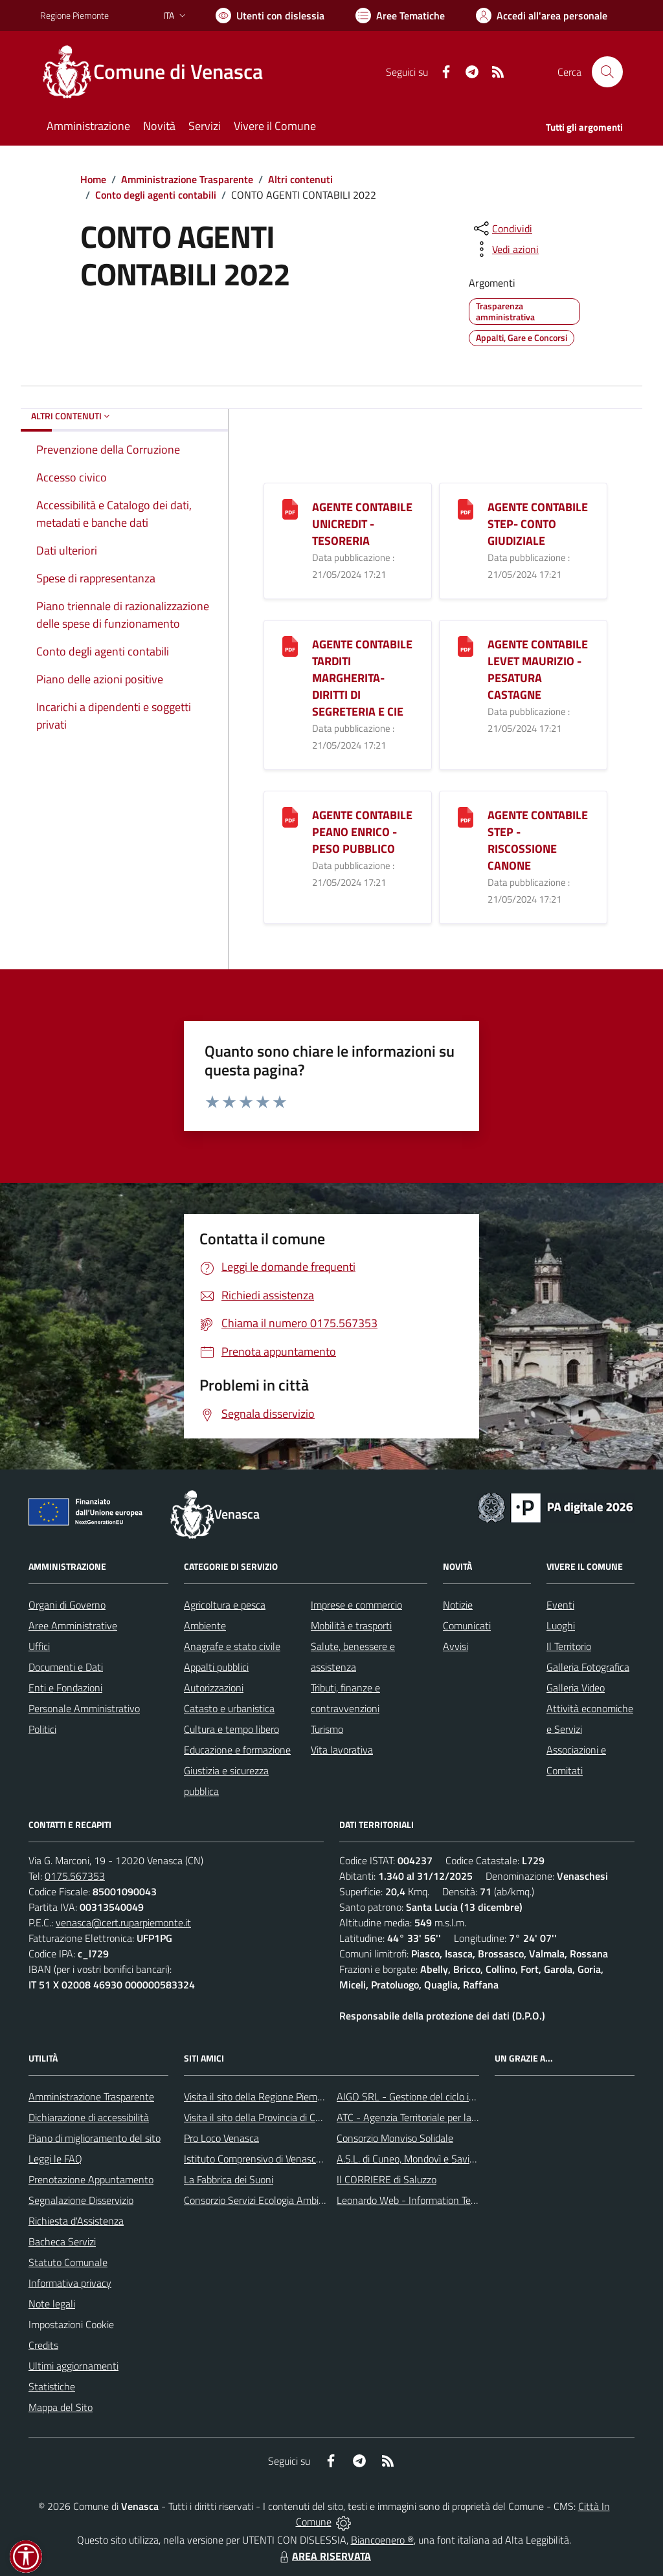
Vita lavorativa (342, 1749)
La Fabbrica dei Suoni (228, 2179)
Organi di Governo (67, 1605)
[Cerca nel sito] (607, 71)
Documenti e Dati (65, 1667)
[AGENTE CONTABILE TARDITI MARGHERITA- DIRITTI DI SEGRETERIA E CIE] (290, 645)
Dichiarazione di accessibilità (88, 2117)
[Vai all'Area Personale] (541, 15)
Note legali (51, 2303)
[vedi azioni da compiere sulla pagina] (505, 249)
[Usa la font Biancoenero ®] (270, 15)
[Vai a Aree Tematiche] (400, 15)
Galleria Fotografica (587, 1667)
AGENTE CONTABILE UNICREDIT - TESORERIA (362, 523)
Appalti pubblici (216, 1667)
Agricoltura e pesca (224, 1605)
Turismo (327, 1729)
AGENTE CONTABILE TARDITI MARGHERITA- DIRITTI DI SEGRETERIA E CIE (362, 677)
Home (93, 179)
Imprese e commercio (356, 1605)
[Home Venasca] (159, 71)
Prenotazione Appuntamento (90, 2179)
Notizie (458, 1605)
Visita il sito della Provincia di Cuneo (260, 2117)
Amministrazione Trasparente (187, 179)
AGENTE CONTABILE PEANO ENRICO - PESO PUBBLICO (362, 831)
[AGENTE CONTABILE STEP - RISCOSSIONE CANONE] (465, 816)
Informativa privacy (69, 2283)
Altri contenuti (300, 179)
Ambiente (205, 1625)
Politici (42, 1729)
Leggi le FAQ (55, 2158)
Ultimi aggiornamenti (73, 2365)
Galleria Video (575, 1687)
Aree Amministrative (72, 1625)
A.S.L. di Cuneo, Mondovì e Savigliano (416, 2158)
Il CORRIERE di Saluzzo (386, 2179)
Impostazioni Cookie (71, 2324)
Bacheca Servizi (62, 2241)
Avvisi (455, 1646)
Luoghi (560, 1625)
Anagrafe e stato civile (232, 1646)
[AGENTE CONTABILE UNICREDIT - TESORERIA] (290, 508)
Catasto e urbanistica (229, 1708)
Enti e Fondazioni (65, 1687)
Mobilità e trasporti (351, 1625)
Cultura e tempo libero (231, 1729)
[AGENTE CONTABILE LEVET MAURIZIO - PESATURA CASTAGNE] (465, 645)
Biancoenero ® (382, 2540)
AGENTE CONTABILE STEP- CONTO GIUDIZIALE (538, 523)
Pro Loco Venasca (221, 2138)
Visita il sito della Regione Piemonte (260, 2096)
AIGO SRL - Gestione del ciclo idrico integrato (434, 2096)
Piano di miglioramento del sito (94, 2138)
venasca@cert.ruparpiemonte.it (123, 1922)
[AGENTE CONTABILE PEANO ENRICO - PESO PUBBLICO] (290, 816)
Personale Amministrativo (84, 1708)
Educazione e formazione (237, 1749)
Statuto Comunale (67, 2262)
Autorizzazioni (213, 1687)
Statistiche (51, 2386)
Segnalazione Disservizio (80, 2200)
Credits (43, 2345)
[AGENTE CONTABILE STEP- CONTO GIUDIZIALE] (465, 508)
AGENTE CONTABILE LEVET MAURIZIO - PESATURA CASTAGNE (538, 669)
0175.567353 (75, 1876)
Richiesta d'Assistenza (76, 2221)
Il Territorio (568, 1646)
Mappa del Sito (60, 2407)
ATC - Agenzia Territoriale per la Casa (416, 2117)
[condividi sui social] (502, 228)
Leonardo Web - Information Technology (423, 2200)
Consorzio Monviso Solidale (395, 2138)
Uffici (39, 1646)
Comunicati (467, 1625)
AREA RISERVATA (323, 2556)
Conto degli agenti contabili (155, 195)
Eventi (560, 1605)
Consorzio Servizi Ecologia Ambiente (261, 2200)
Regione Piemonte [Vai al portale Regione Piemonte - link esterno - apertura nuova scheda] (74, 15)
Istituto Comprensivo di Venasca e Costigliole (280, 2158)
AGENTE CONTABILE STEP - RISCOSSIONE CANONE (538, 840)
